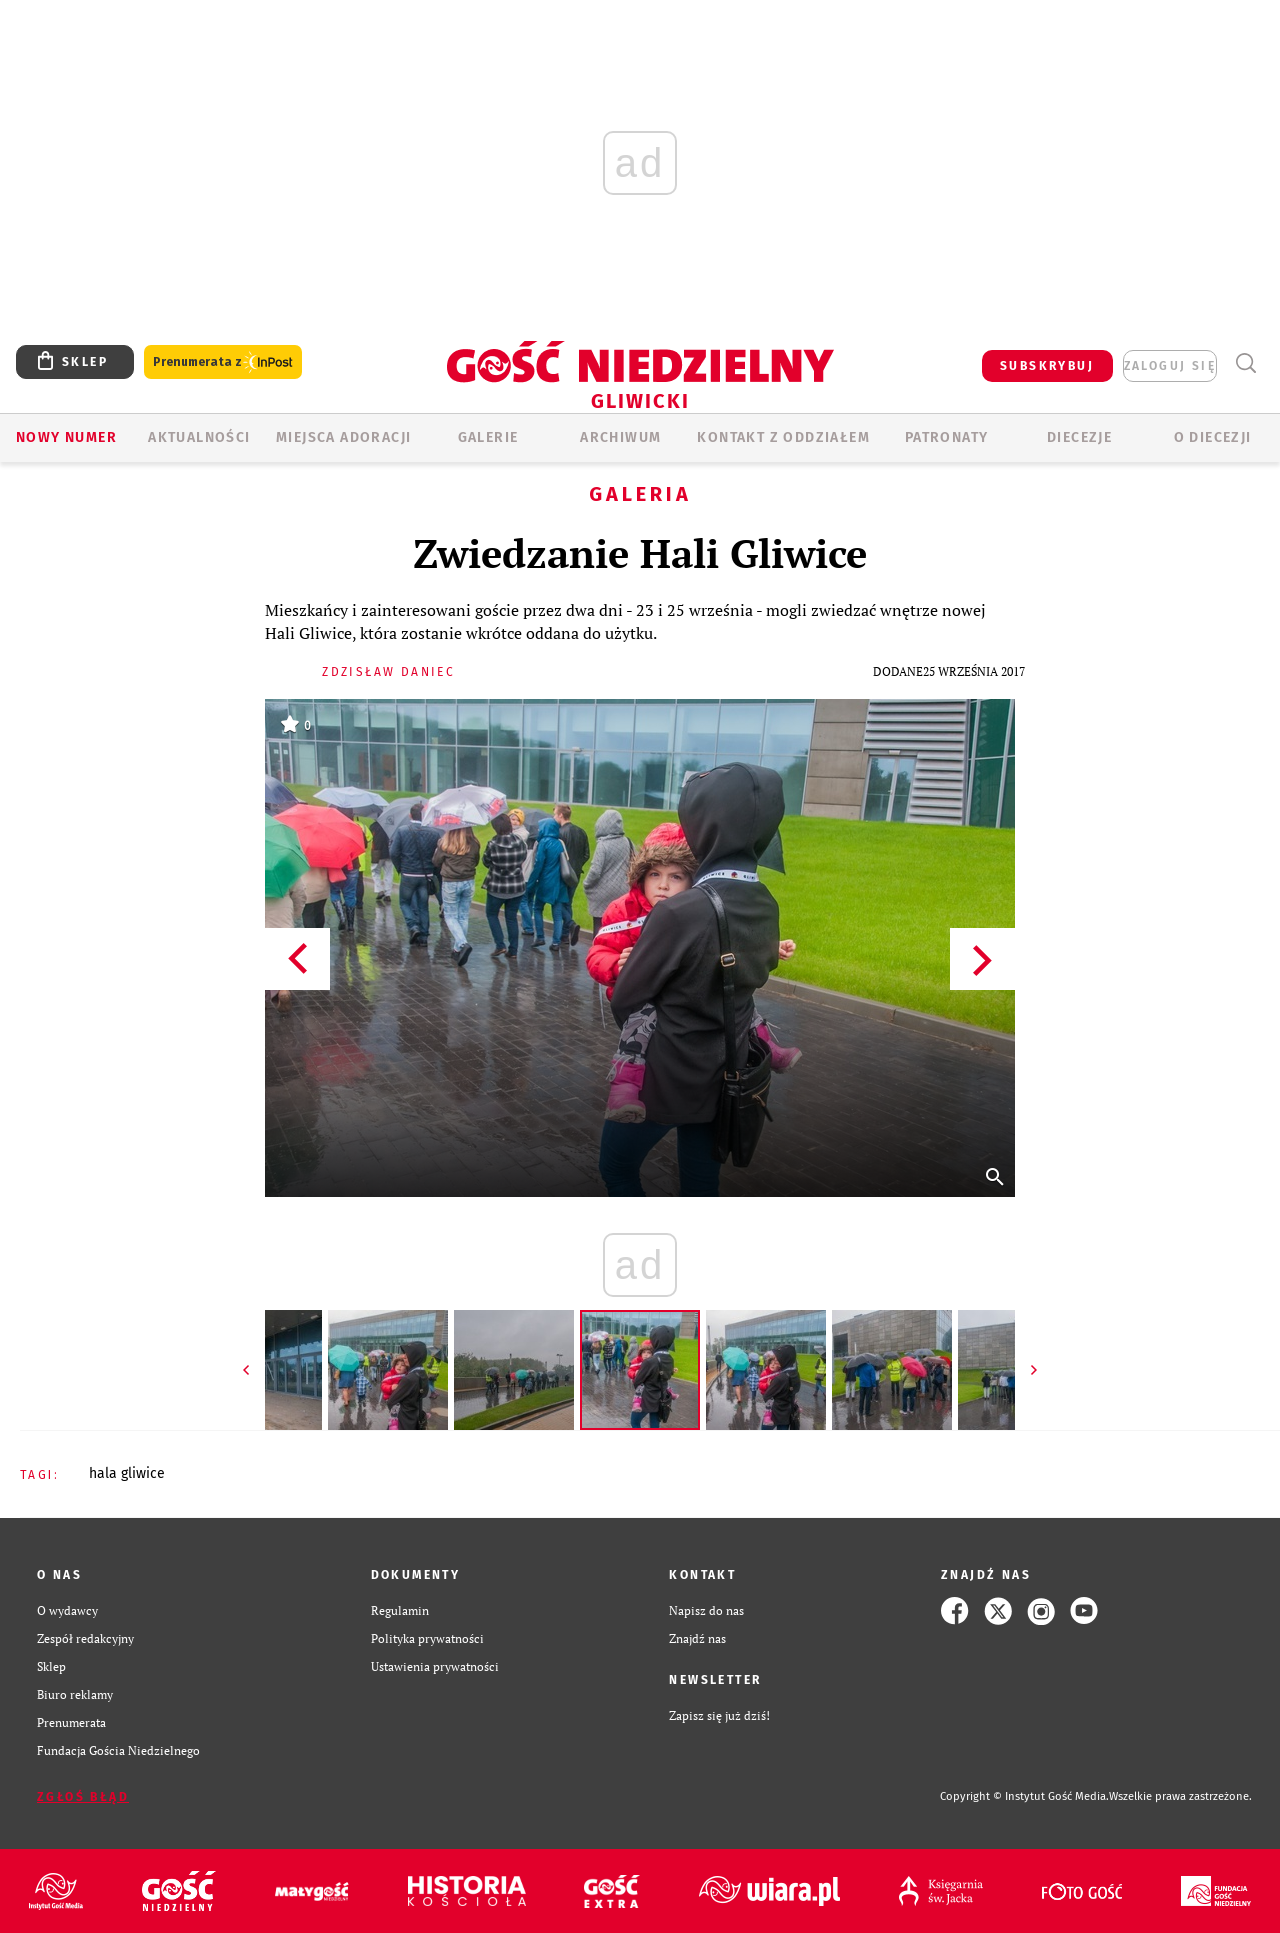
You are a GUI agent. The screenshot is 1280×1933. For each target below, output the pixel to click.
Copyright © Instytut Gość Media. (1024, 1796)
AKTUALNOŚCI (199, 437)
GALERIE (488, 437)
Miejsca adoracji (343, 437)
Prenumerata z (223, 362)
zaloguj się (1170, 366)
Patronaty (947, 437)
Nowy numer (66, 437)
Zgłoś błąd (83, 1797)
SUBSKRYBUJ (1047, 366)
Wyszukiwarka (1245, 363)
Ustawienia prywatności (435, 1666)
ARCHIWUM (620, 437)
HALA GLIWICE (127, 1473)
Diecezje (1079, 437)
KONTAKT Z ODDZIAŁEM (783, 437)
